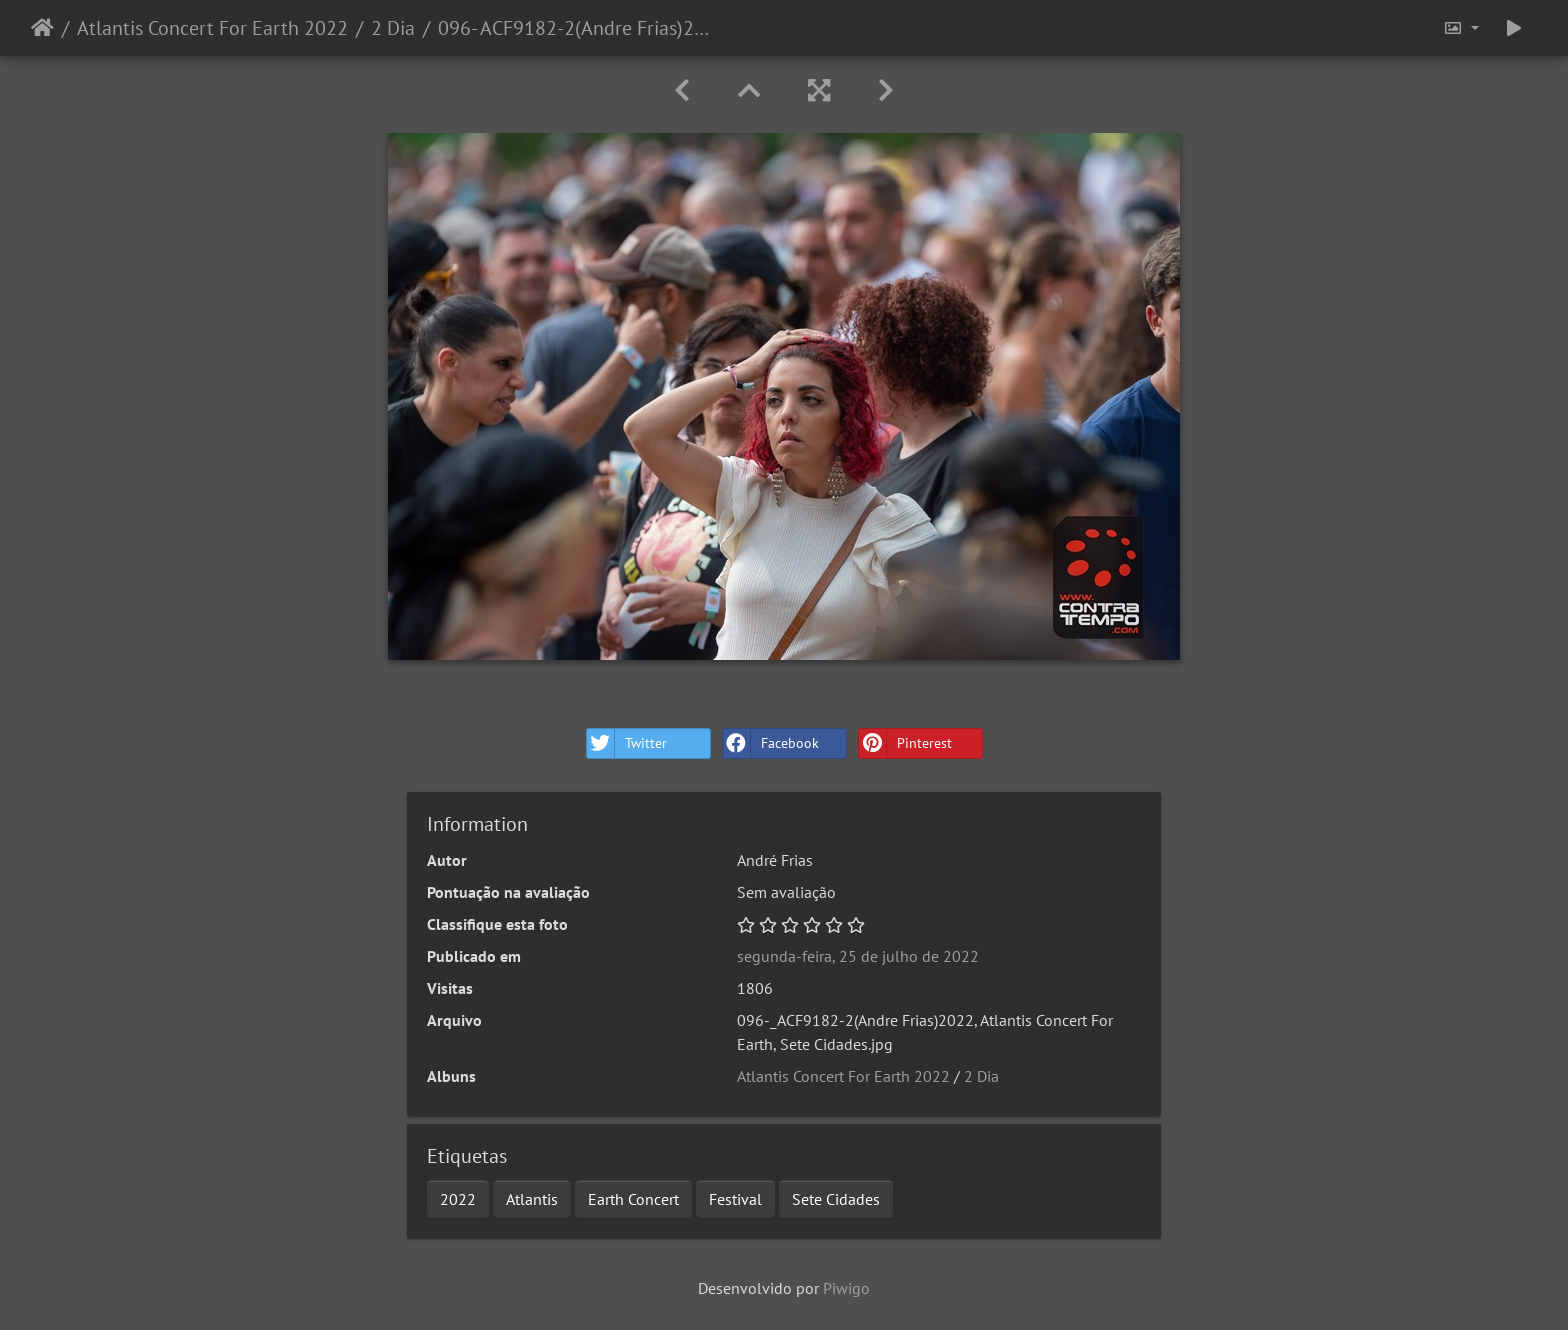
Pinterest (905, 743)
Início (42, 28)
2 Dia (393, 28)
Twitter (627, 743)
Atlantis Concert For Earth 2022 (212, 28)
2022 (458, 1199)
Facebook (771, 743)
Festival (735, 1199)
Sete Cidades (836, 1199)
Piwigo (846, 1288)
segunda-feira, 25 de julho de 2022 (858, 956)
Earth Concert (633, 1199)
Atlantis (532, 1199)
